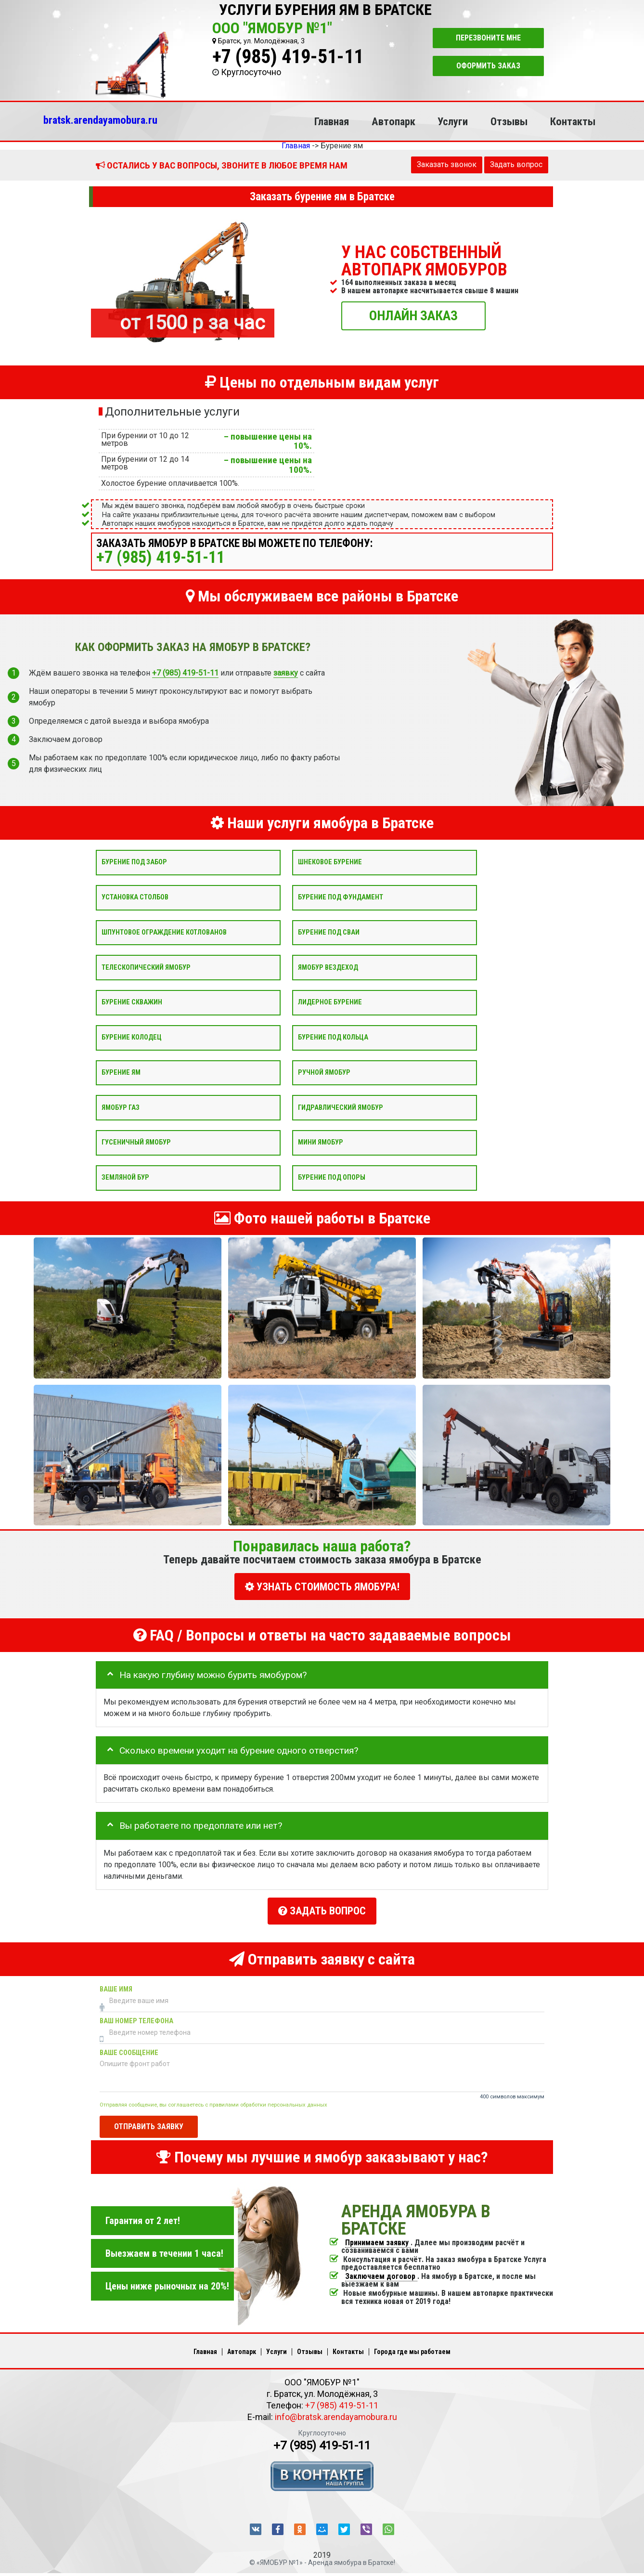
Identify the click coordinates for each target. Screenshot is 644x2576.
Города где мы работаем (412, 2347)
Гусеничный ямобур (136, 1142)
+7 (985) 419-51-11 (287, 56)
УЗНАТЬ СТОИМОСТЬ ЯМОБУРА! (322, 1587)
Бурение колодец (132, 1037)
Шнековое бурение (330, 862)
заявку (285, 672)
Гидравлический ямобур (340, 1107)
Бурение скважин (132, 1002)
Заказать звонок (447, 164)
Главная (331, 121)
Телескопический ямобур (146, 967)
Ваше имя (116, 1984)
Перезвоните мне (488, 37)
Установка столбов (135, 897)
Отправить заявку (148, 2121)
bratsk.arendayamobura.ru (100, 120)
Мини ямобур (320, 1142)
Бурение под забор (134, 862)
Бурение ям (121, 1072)
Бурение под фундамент (340, 897)
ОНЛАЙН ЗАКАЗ (413, 315)
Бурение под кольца (333, 1037)
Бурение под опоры (331, 1177)
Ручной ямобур (324, 1072)
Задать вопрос (516, 164)
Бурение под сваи (329, 932)
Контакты (572, 121)
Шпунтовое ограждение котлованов (164, 932)
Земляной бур (125, 1177)
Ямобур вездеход (328, 967)
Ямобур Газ (121, 1107)
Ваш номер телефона (136, 2016)
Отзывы (509, 121)
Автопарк (393, 121)
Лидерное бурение (330, 1002)
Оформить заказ (488, 65)
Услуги (453, 121)
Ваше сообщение (129, 2047)
